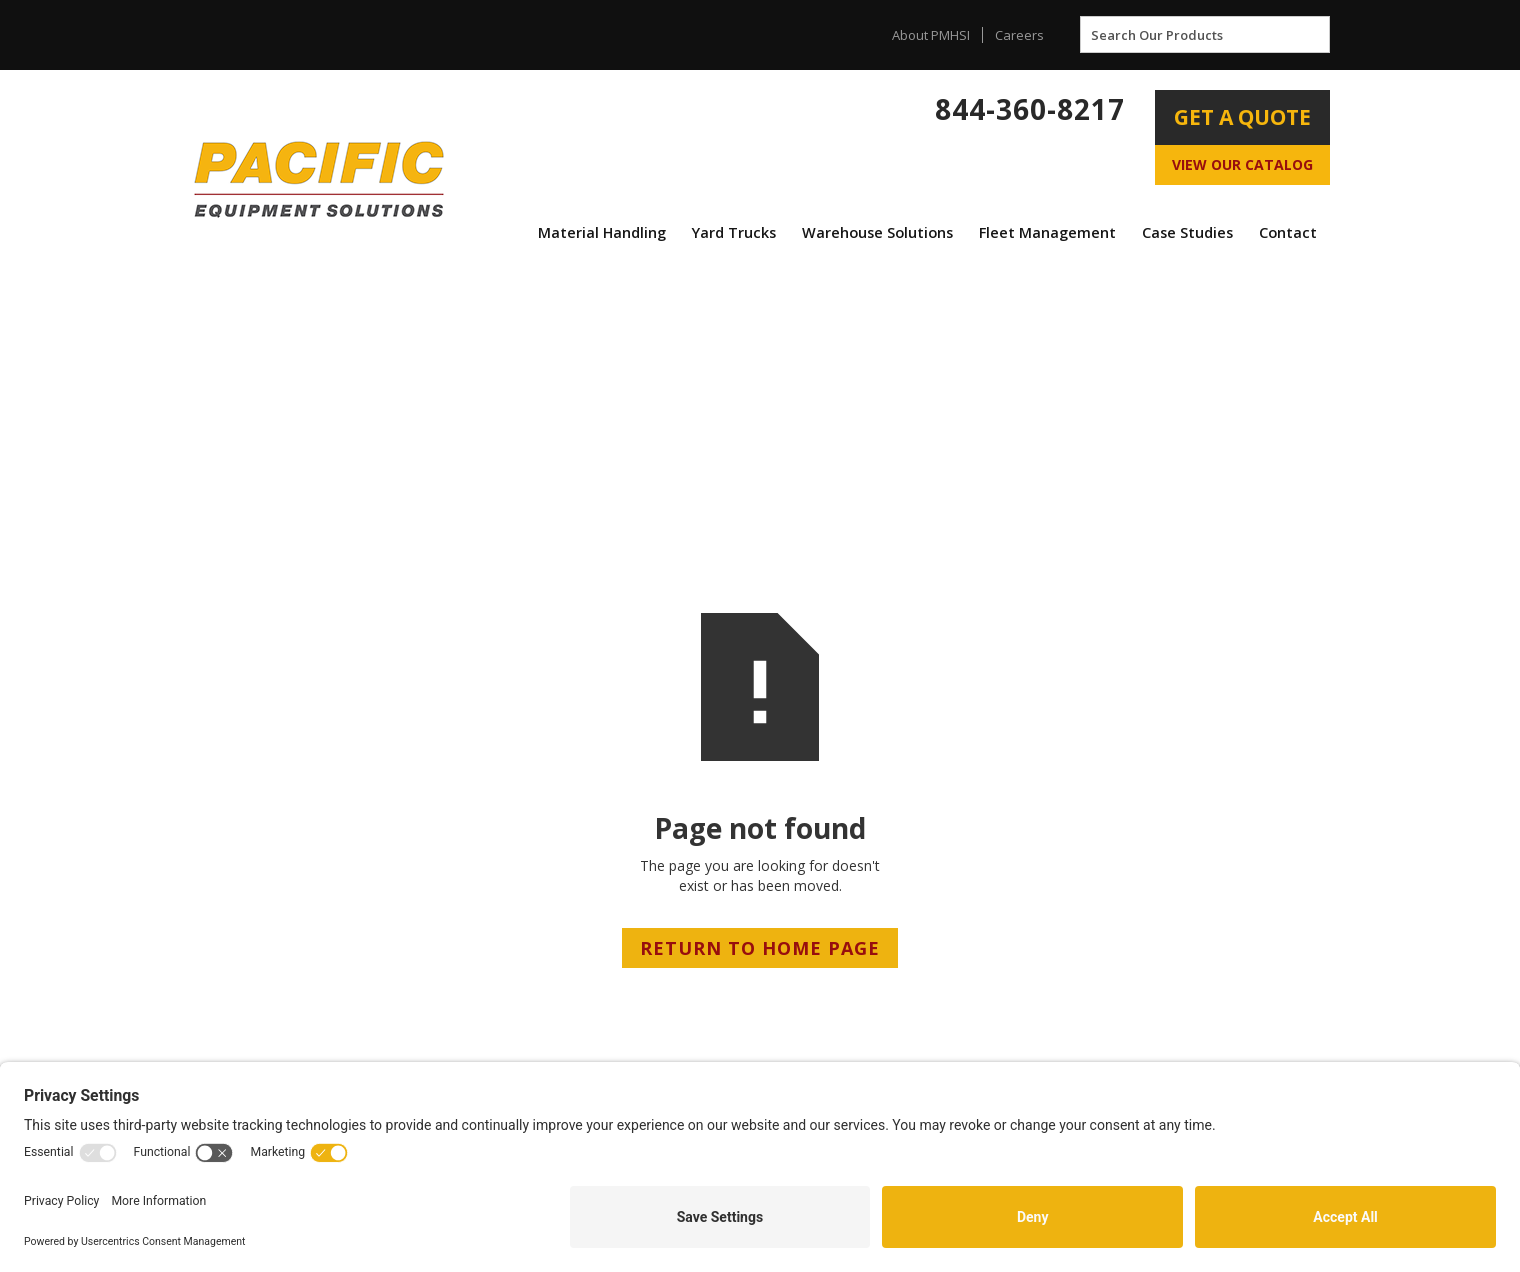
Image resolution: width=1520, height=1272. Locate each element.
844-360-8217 (1030, 109)
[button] (602, 233)
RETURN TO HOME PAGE (760, 948)
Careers (1019, 35)
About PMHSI (931, 35)
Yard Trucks (734, 232)
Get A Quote (1242, 117)
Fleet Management (1047, 232)
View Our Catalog (1242, 164)
